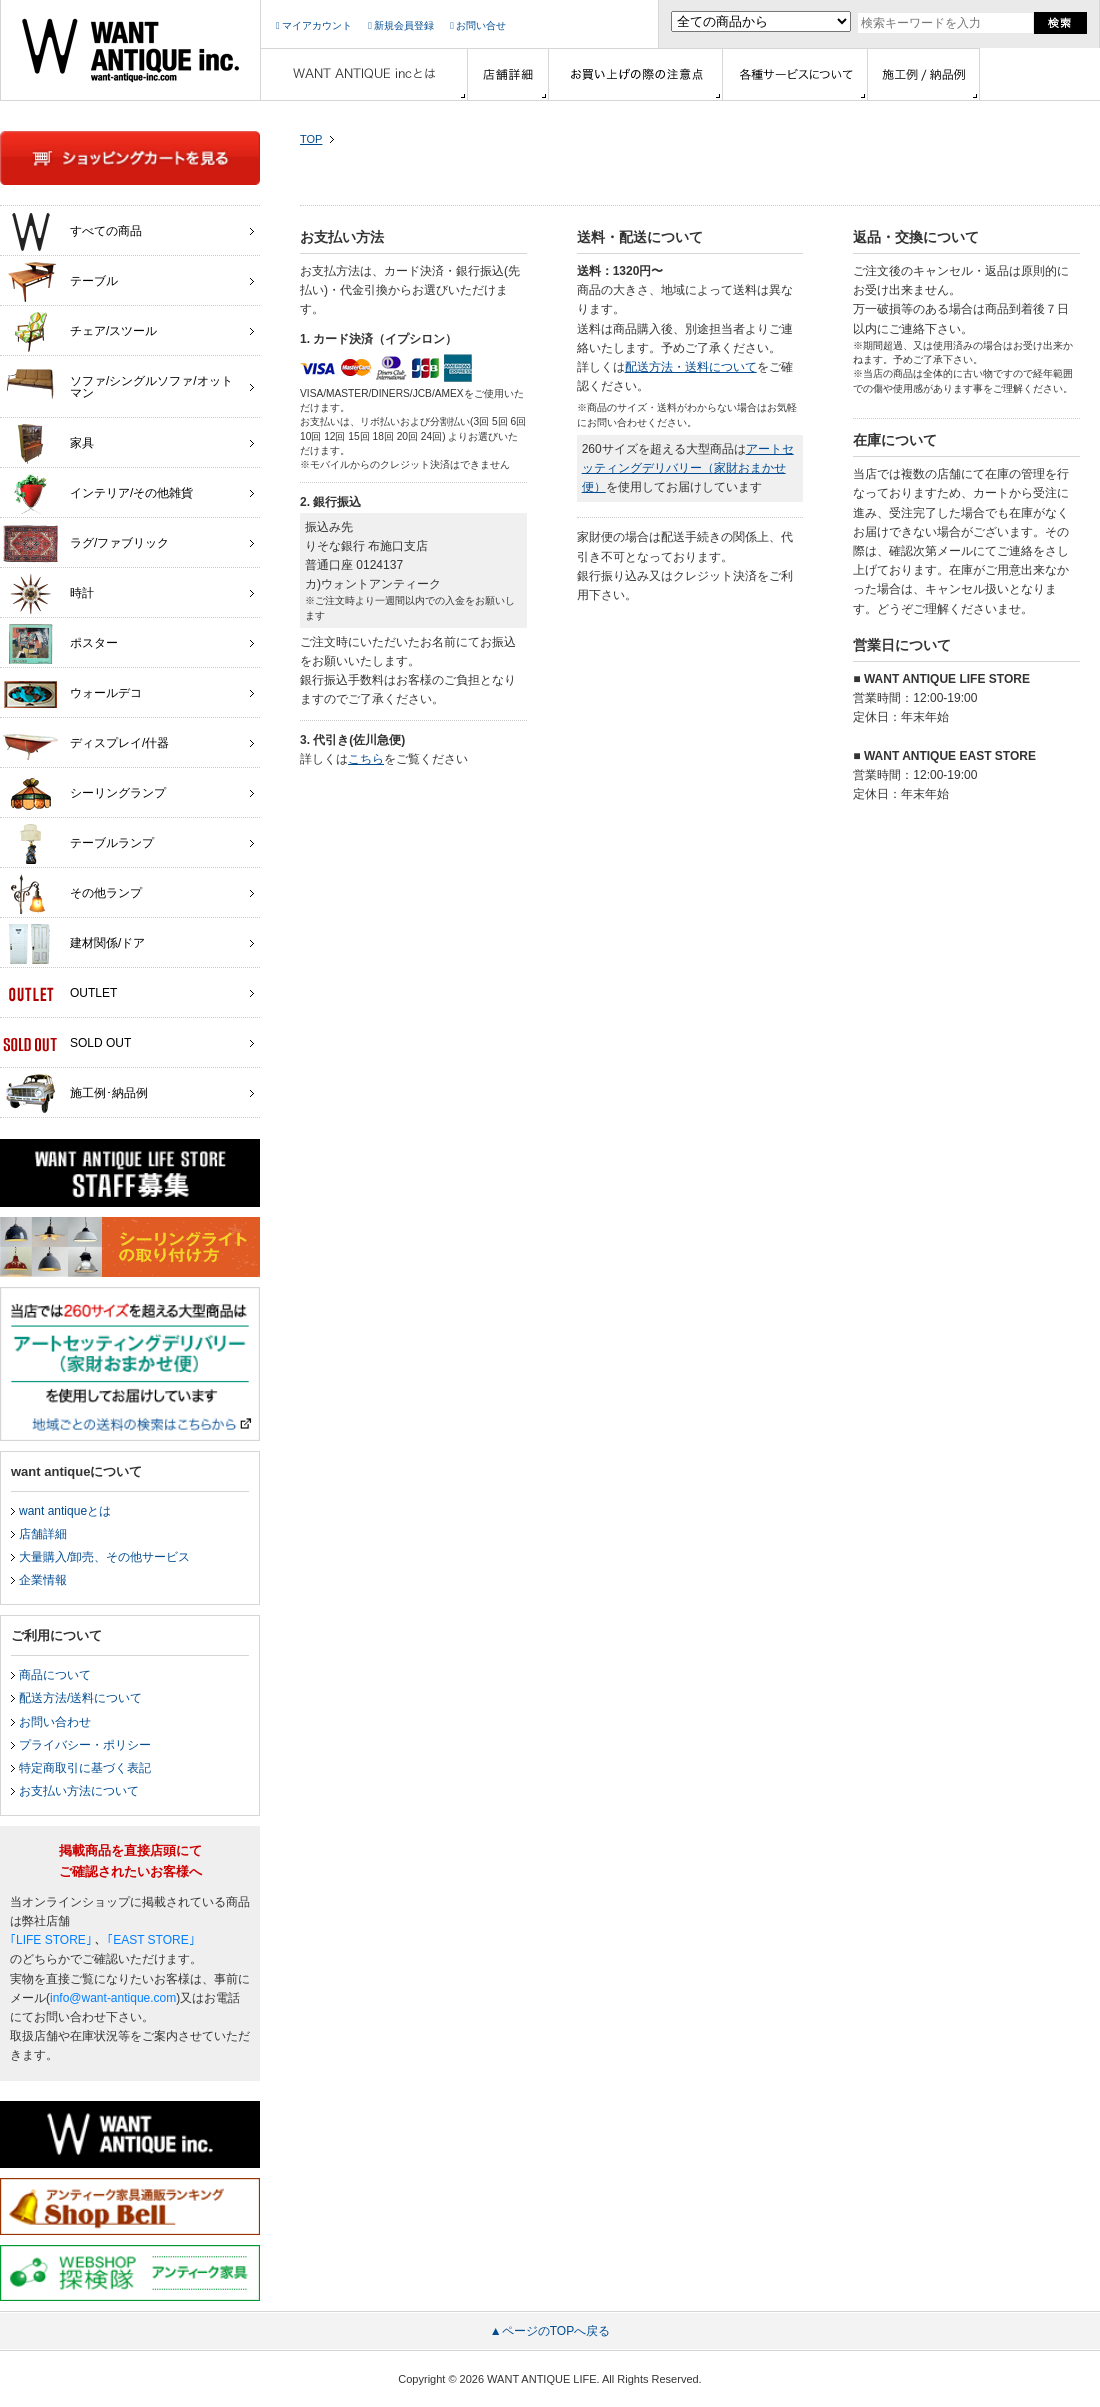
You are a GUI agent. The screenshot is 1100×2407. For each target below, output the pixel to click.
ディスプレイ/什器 (86, 744)
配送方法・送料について (691, 367)
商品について (55, 1675)
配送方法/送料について (80, 1698)
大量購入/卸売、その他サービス (104, 1557)
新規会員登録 (401, 25)
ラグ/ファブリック (86, 544)
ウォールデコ (72, 694)
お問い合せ (478, 25)
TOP (311, 139)
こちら (366, 759)
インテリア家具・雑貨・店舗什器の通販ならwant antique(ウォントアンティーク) (130, 50)
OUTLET (60, 994)
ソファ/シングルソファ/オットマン (118, 382)
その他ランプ (72, 894)
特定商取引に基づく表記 (85, 1768)
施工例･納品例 (75, 1094)
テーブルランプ (78, 844)
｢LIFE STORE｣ (51, 1940)
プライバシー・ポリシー (85, 1745)
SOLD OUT (67, 1044)
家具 (48, 444)
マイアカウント (314, 25)
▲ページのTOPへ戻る (550, 2331)
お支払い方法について (79, 1791)
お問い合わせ (55, 1722)
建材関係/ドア (74, 944)
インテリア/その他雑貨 (98, 494)
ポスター (60, 644)
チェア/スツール (80, 332)
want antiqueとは (65, 1511)
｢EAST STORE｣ (151, 1940)
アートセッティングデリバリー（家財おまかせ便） (688, 468)
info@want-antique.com (113, 1998)
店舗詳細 (43, 1534)
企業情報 (43, 1580)
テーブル (60, 282)
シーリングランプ (84, 794)
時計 (48, 594)
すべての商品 (72, 232)
